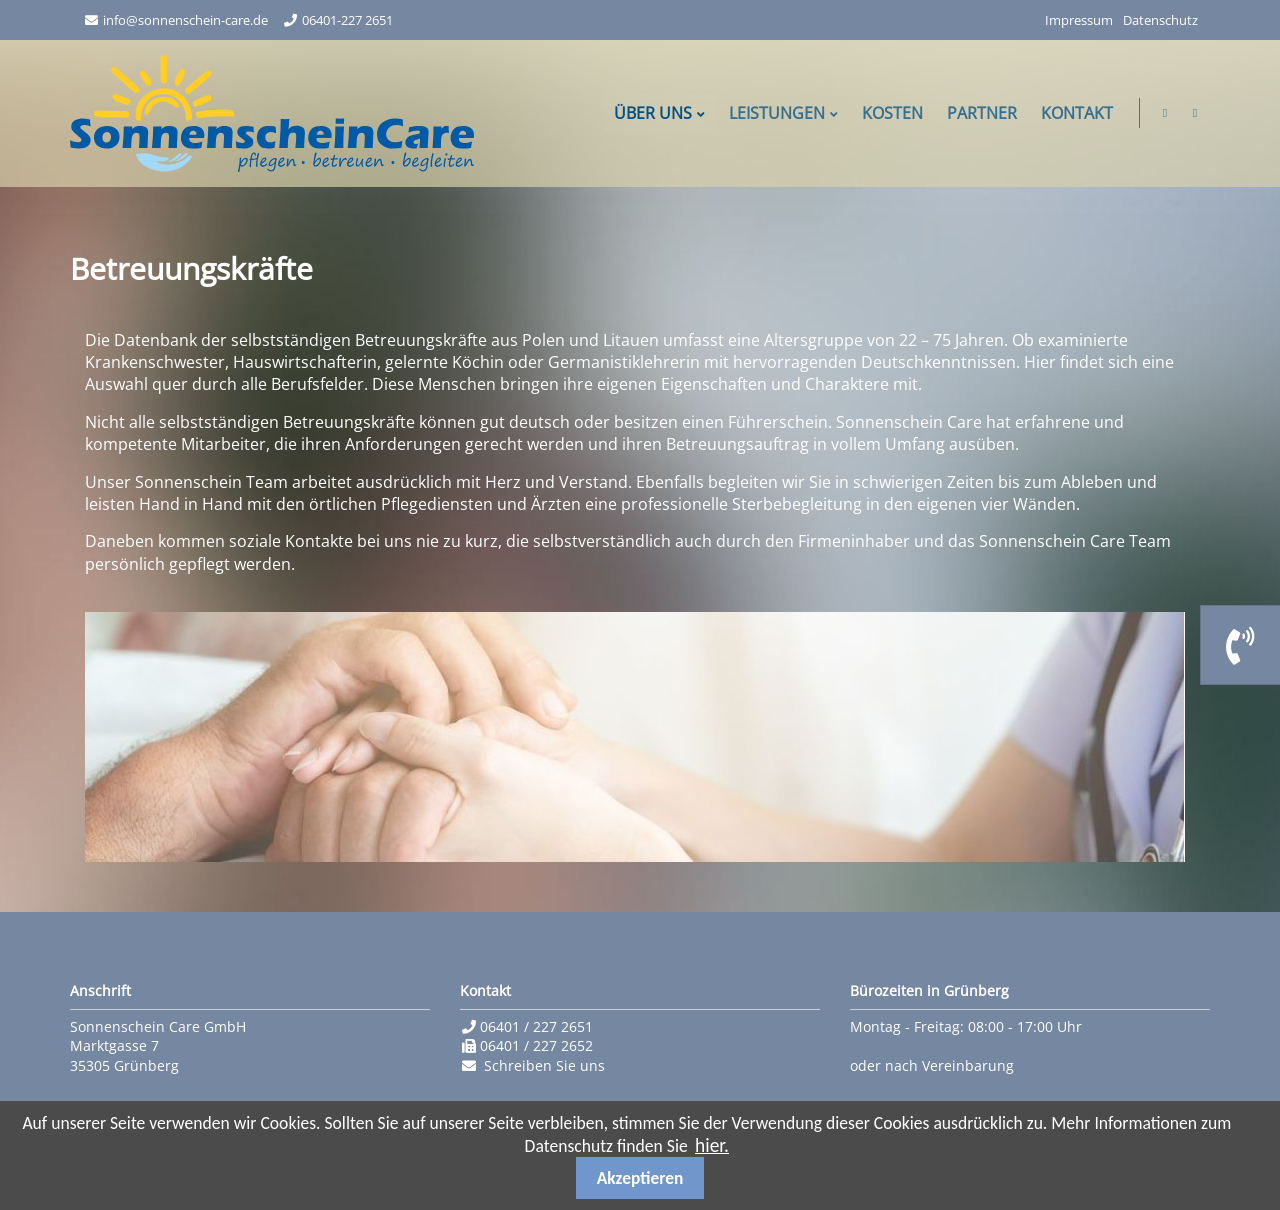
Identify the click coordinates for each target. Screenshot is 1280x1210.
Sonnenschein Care (272, 113)
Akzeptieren (640, 1178)
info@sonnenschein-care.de (185, 20)
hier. (712, 1145)
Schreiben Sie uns (544, 1065)
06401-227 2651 (347, 20)
